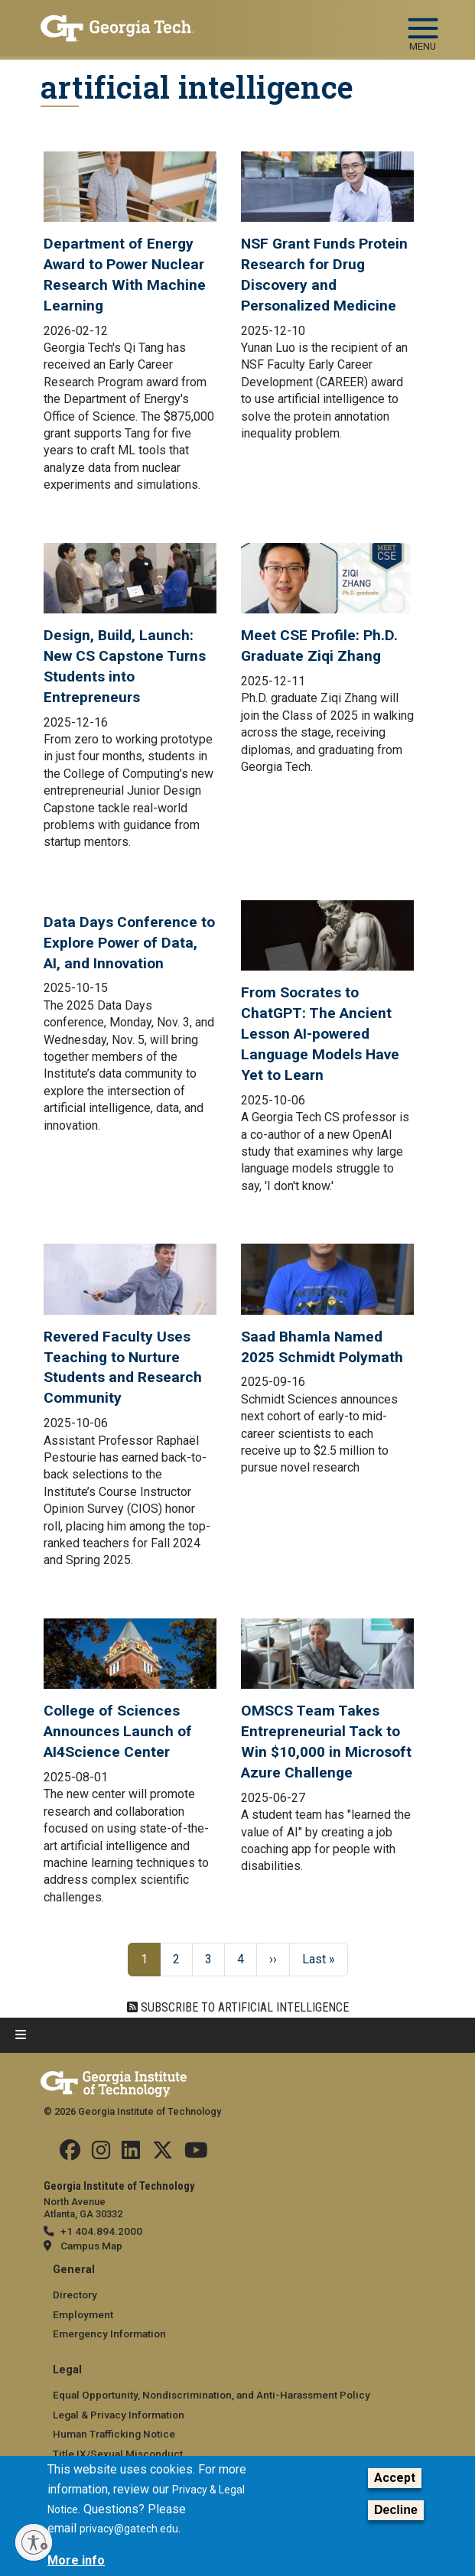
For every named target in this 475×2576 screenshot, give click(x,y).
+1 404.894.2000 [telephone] (101, 2231)
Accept (394, 2477)
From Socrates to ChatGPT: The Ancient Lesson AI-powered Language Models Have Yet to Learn (320, 1034)
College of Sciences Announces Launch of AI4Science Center (118, 1731)
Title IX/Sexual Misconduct (118, 2454)
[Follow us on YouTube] (196, 2154)
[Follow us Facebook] (70, 2154)
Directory (75, 2294)
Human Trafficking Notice (114, 2434)
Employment (83, 2314)
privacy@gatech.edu (129, 2528)
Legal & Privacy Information (118, 2414)
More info (76, 2560)
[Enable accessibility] (33, 2542)
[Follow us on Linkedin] (131, 2154)
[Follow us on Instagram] (101, 2154)
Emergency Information (109, 2333)
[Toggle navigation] (423, 21)
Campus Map (91, 2245)
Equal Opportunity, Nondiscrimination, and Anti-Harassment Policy (211, 2395)
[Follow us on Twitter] (162, 2154)
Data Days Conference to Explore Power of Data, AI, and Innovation (129, 942)
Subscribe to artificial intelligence (243, 2007)
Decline (396, 2509)
